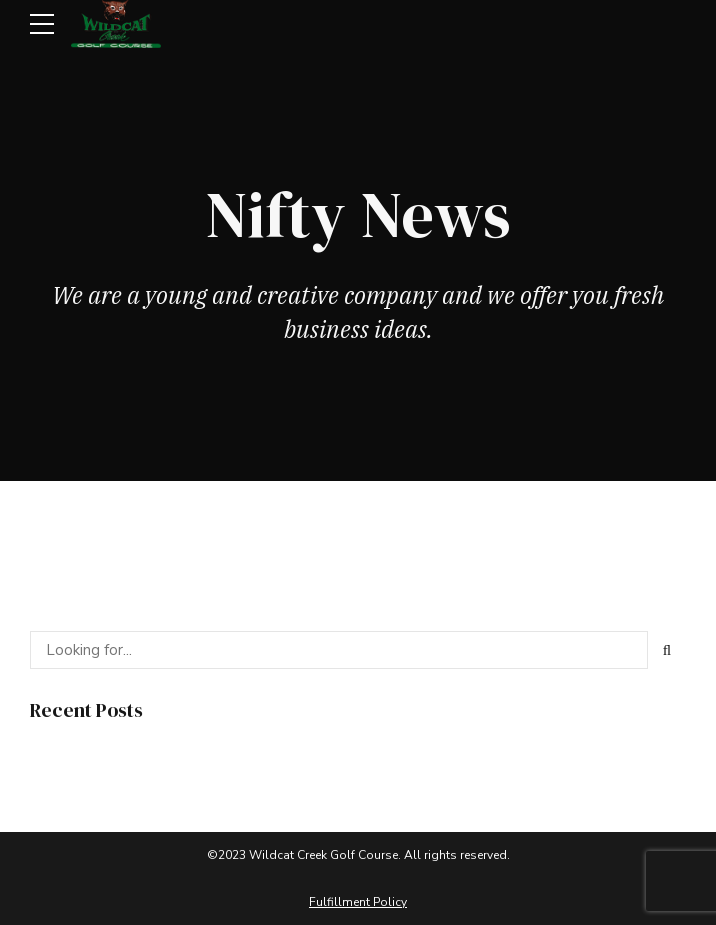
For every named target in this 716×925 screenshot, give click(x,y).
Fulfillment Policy (358, 902)
